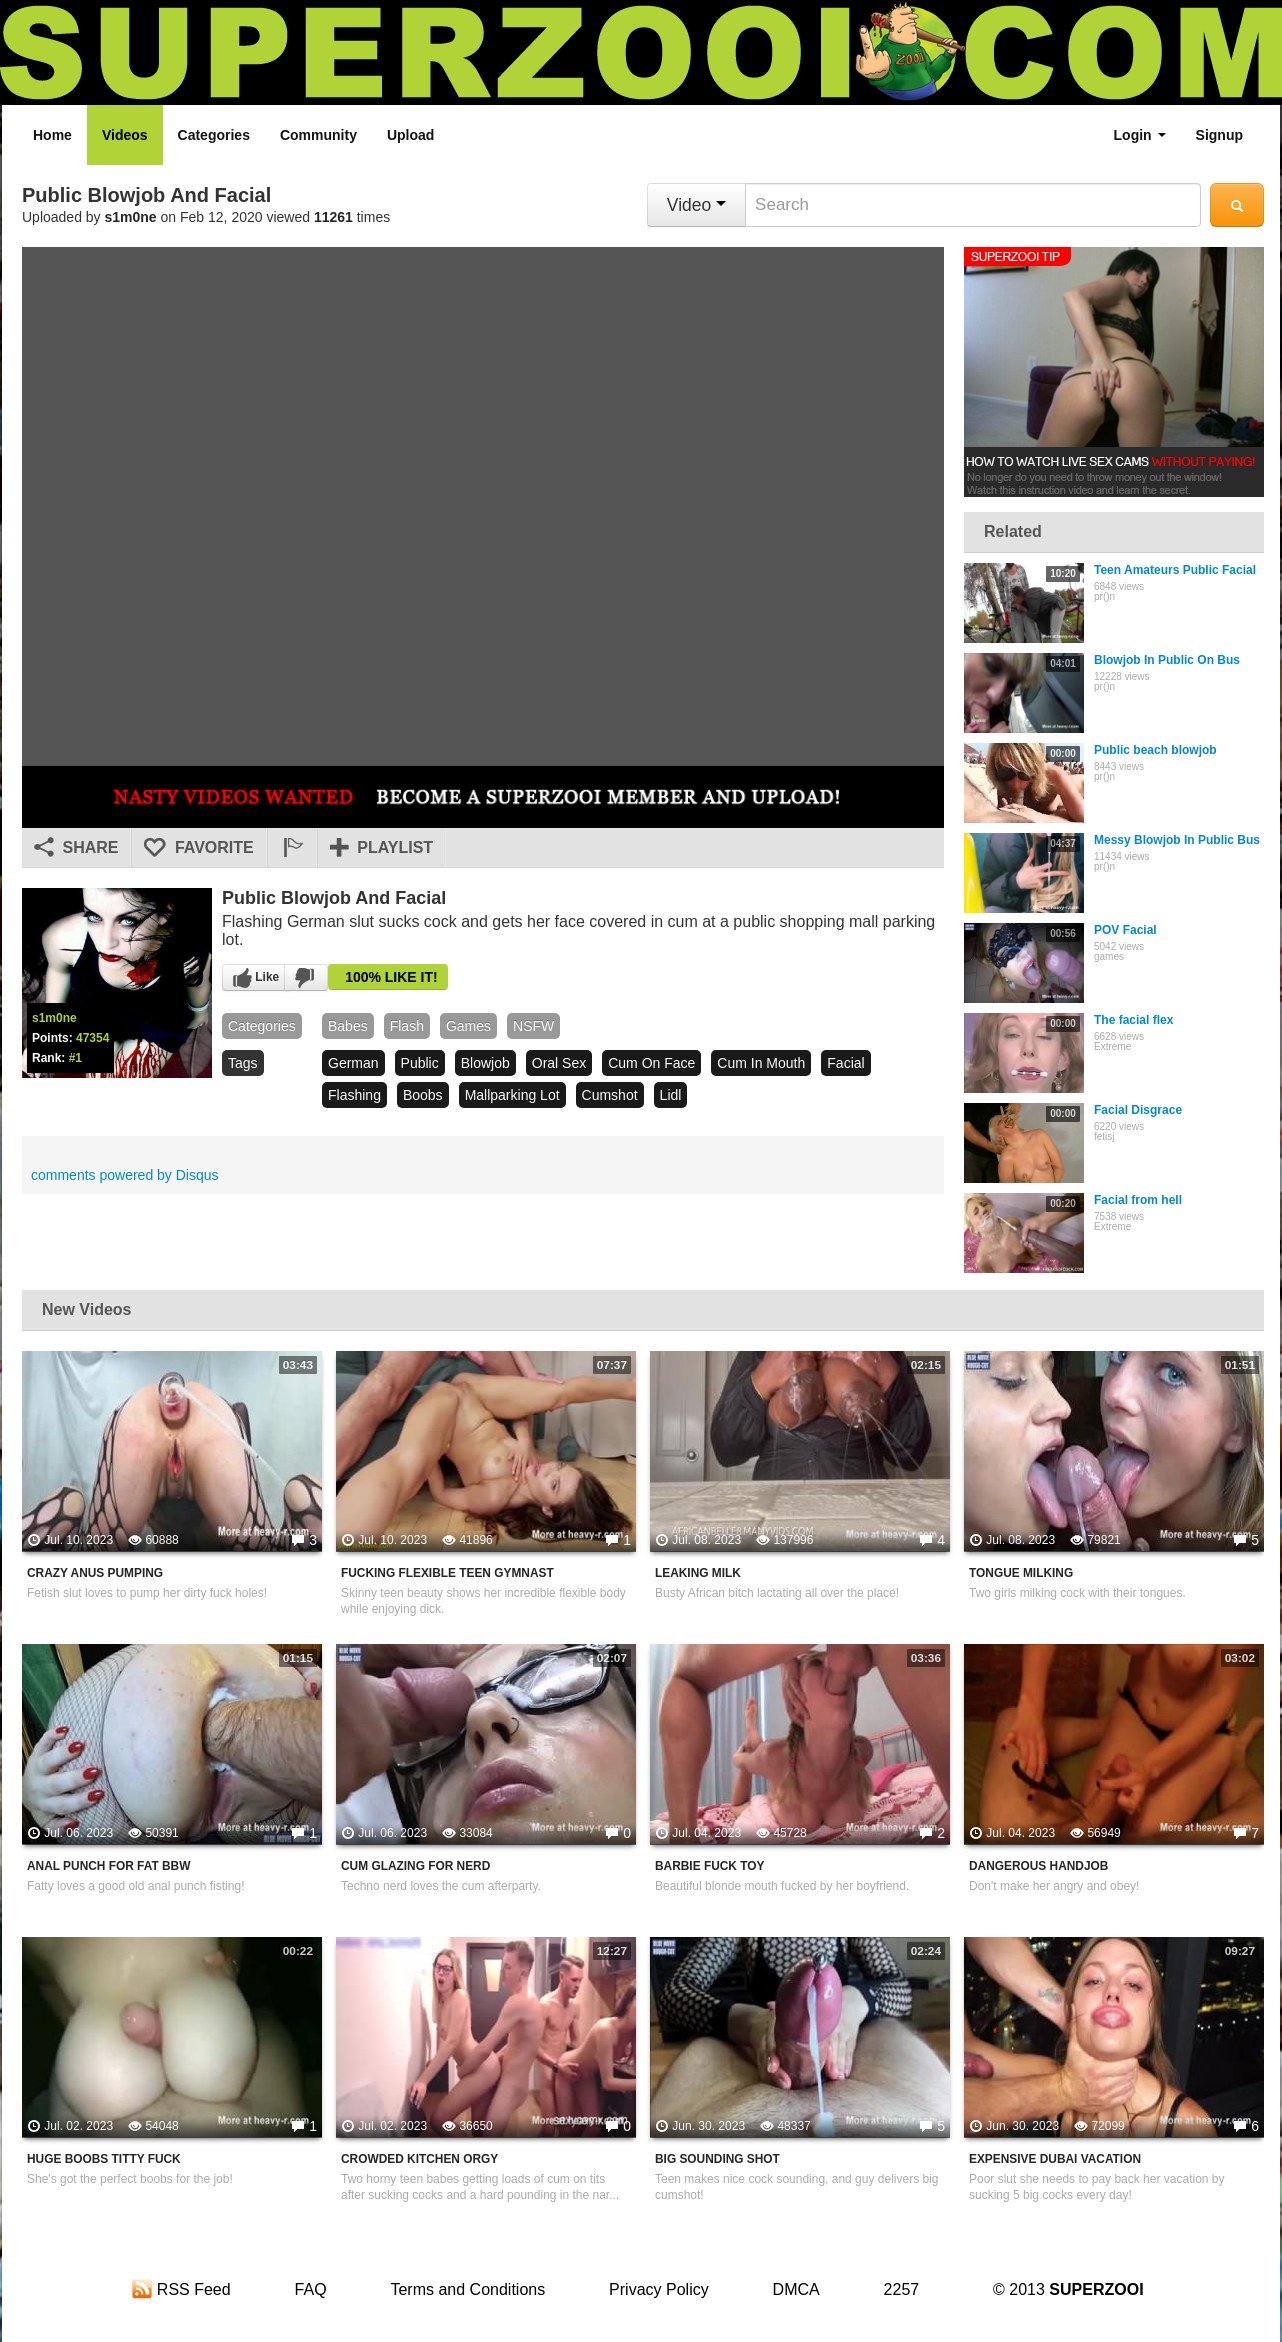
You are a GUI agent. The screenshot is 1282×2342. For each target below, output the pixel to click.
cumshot (610, 1095)
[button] (292, 848)
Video (696, 205)
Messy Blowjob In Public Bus (1177, 840)
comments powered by (125, 1175)
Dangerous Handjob (1038, 1866)
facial (845, 1063)
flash (407, 1026)
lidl (671, 1095)
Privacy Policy (659, 2289)
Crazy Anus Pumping (95, 1573)
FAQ (311, 2289)
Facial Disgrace (1138, 1110)
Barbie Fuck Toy (709, 1866)
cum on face (651, 1063)
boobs (423, 1095)
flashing (354, 1095)
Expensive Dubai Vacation (1055, 2159)
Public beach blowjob (1155, 750)
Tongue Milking (1021, 1573)
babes (348, 1026)
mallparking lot (512, 1095)
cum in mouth (761, 1063)
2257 (902, 2289)
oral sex (559, 1063)
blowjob (485, 1063)
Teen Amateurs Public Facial (1175, 570)
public (420, 1063)
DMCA (796, 2289)
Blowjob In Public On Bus (1167, 660)
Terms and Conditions (467, 2289)
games (468, 1026)
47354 (92, 1038)
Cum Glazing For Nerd (415, 1866)
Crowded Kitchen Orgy (419, 2159)
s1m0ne (131, 217)
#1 (75, 1058)
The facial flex (1133, 1020)
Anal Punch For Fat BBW (108, 1866)
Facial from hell (1138, 1200)
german (353, 1063)
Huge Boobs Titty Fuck (104, 2159)
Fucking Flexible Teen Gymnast (447, 1573)
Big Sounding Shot (717, 2159)
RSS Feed (181, 2289)
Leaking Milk (698, 1573)
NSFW (533, 1026)
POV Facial (1125, 930)
